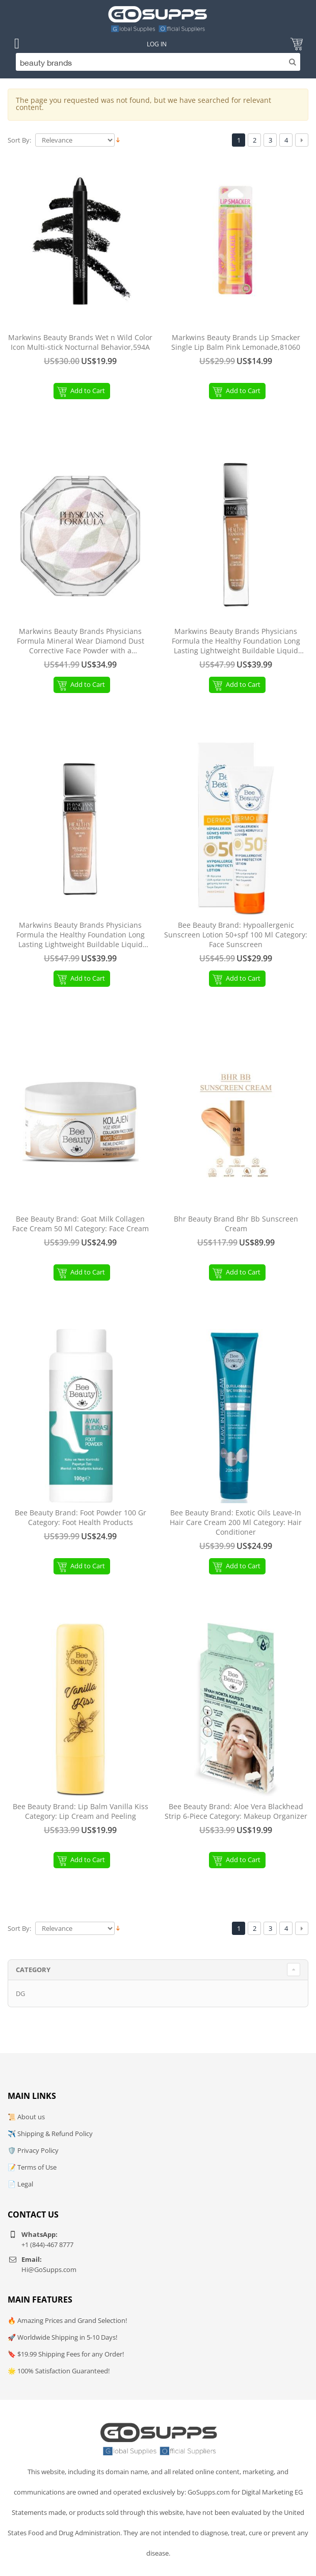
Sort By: (19, 140)
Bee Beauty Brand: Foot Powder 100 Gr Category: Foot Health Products (80, 1517)
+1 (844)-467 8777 (47, 2244)
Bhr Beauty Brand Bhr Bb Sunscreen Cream (236, 1223)
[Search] (158, 62)
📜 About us (26, 2116)
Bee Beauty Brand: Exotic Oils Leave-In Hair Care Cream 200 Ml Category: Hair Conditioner (236, 1522)
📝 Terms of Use (32, 2167)
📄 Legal (20, 2184)
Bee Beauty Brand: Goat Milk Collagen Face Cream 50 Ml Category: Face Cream (80, 1223)
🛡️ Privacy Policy (33, 2150)
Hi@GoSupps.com (48, 2269)
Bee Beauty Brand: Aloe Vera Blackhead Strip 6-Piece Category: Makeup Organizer (236, 1811)
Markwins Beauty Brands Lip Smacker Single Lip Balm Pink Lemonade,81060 (235, 342)
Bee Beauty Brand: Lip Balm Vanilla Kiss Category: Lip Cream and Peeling (80, 1811)
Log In (157, 44)
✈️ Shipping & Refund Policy (50, 2133)
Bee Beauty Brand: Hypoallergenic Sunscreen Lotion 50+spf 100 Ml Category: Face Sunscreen (235, 935)
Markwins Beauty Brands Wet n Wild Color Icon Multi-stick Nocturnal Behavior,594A (80, 342)
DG (20, 1993)
